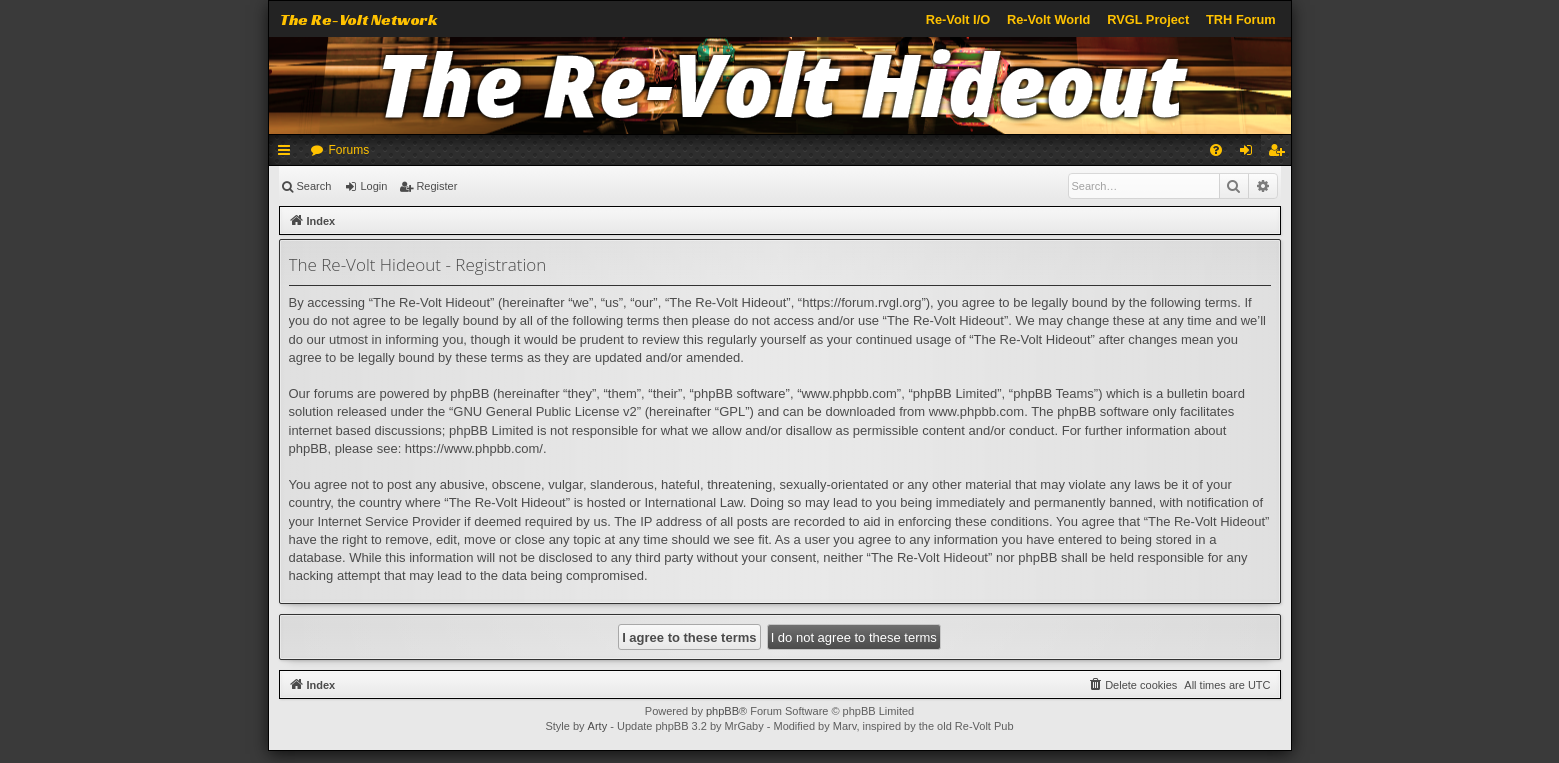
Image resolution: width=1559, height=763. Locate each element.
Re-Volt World (1048, 19)
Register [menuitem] (1279, 154)
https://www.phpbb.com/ (474, 448)
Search (314, 186)
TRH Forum (1241, 19)
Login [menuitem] (1249, 154)
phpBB (722, 711)
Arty (598, 726)
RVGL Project (1148, 19)
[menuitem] (1216, 150)
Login (373, 186)
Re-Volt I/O (958, 19)
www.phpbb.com (976, 411)
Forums (349, 150)
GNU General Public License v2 (545, 411)
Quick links (288, 154)
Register (436, 186)
